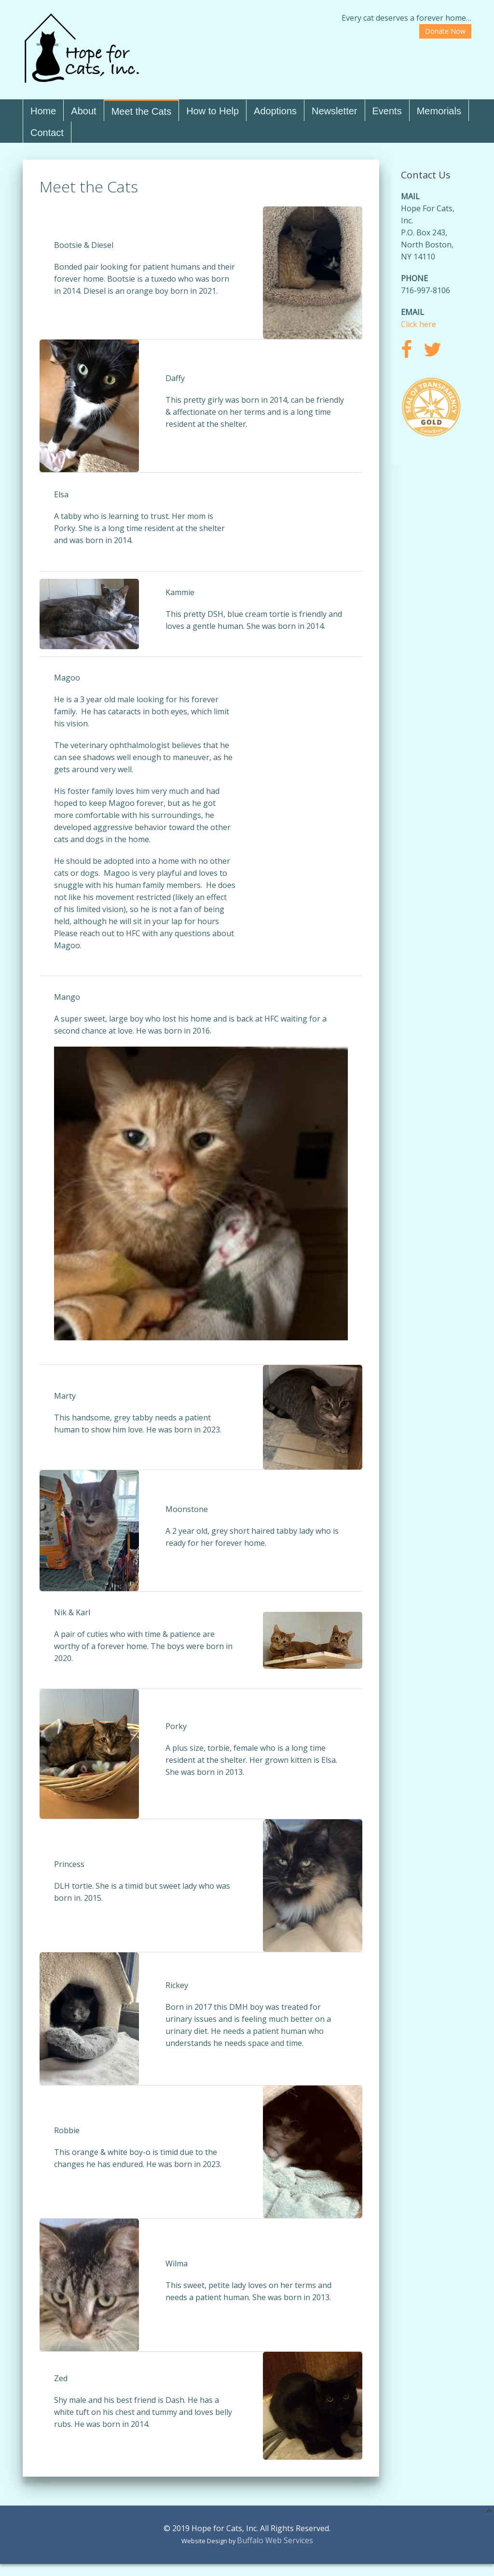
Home (43, 111)
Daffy (175, 378)
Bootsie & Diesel (83, 245)
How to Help (212, 111)
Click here (418, 324)
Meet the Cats (141, 111)
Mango (67, 997)
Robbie (67, 2130)
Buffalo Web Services (275, 2540)
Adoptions (275, 111)
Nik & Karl (72, 1612)
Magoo (67, 677)
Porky (176, 1726)
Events (387, 111)
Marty (65, 1395)
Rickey (176, 1985)
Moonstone (186, 1509)
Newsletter (334, 111)
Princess (69, 1864)
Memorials (439, 111)
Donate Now (445, 31)
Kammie (179, 592)
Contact (47, 132)
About (83, 111)
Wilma (176, 2263)
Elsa (61, 494)
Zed (61, 2378)
